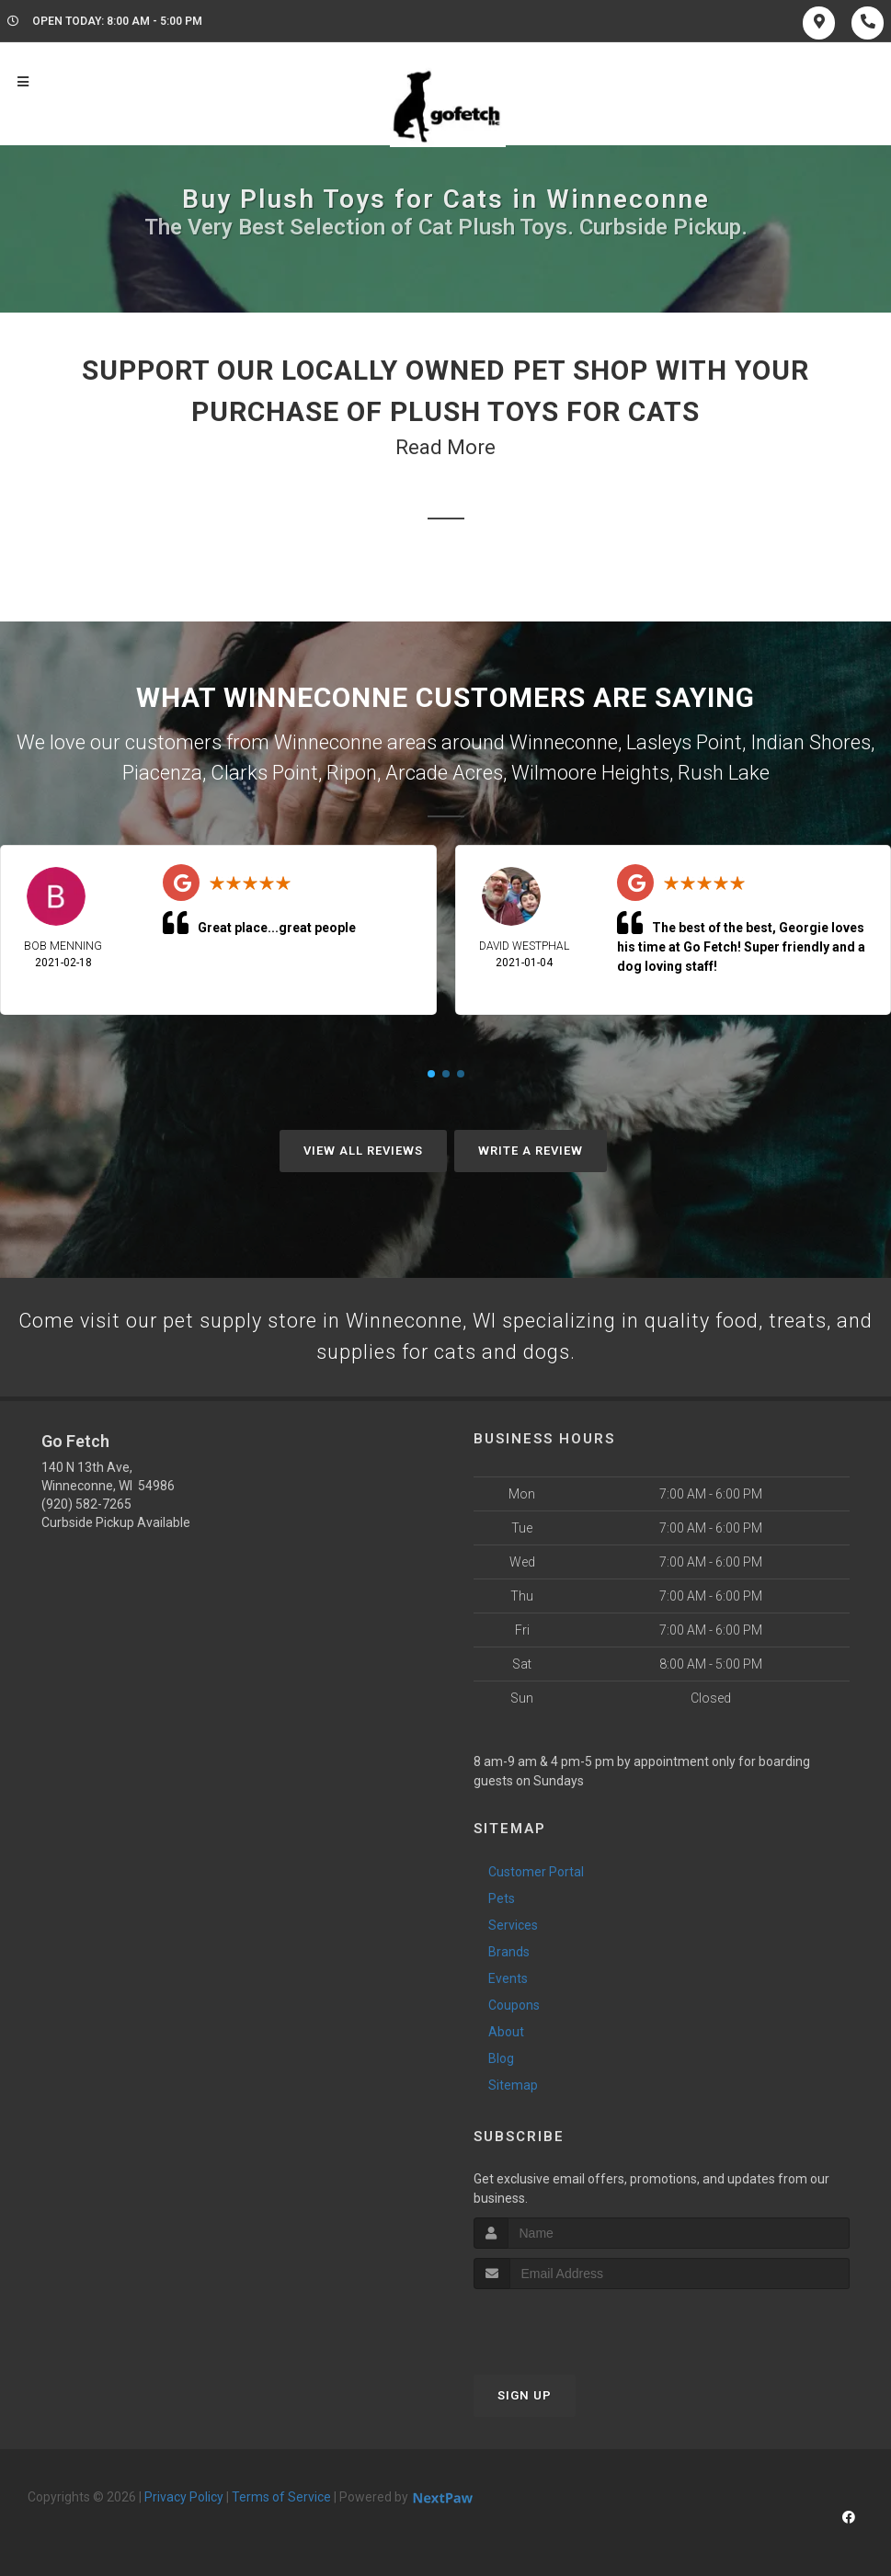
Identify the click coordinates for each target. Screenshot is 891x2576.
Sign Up (524, 2396)
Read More (445, 447)
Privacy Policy (183, 2498)
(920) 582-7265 (86, 1505)
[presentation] (571, 2324)
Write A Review (530, 1150)
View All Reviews (363, 1150)
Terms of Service (281, 2498)
